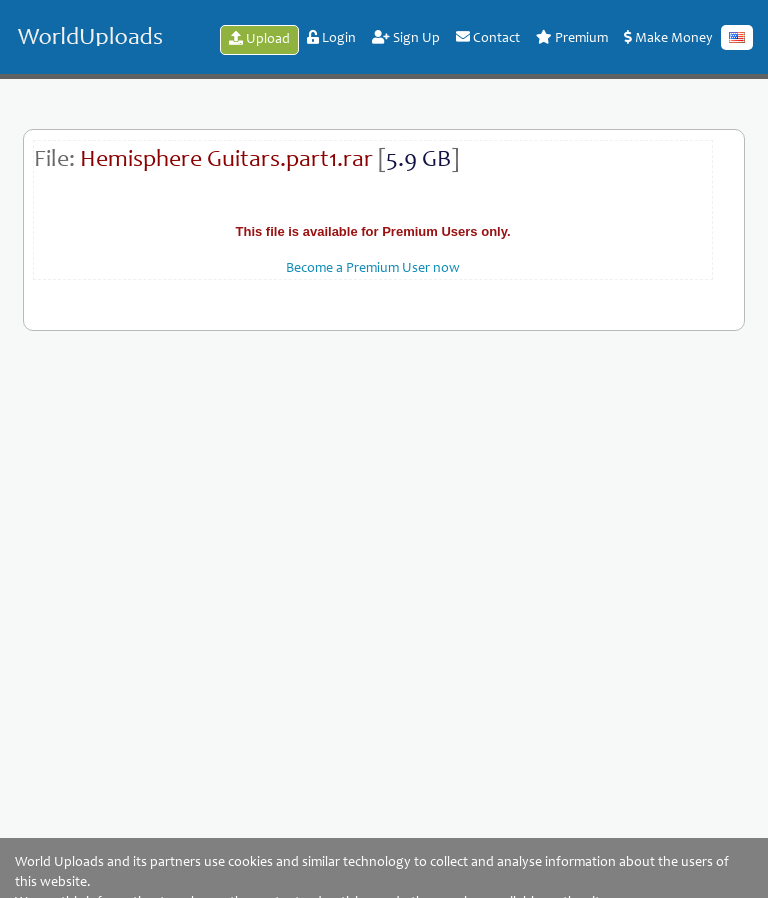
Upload (259, 39)
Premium (572, 38)
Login (331, 38)
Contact (488, 38)
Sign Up (406, 38)
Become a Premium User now (373, 269)
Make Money (668, 38)
